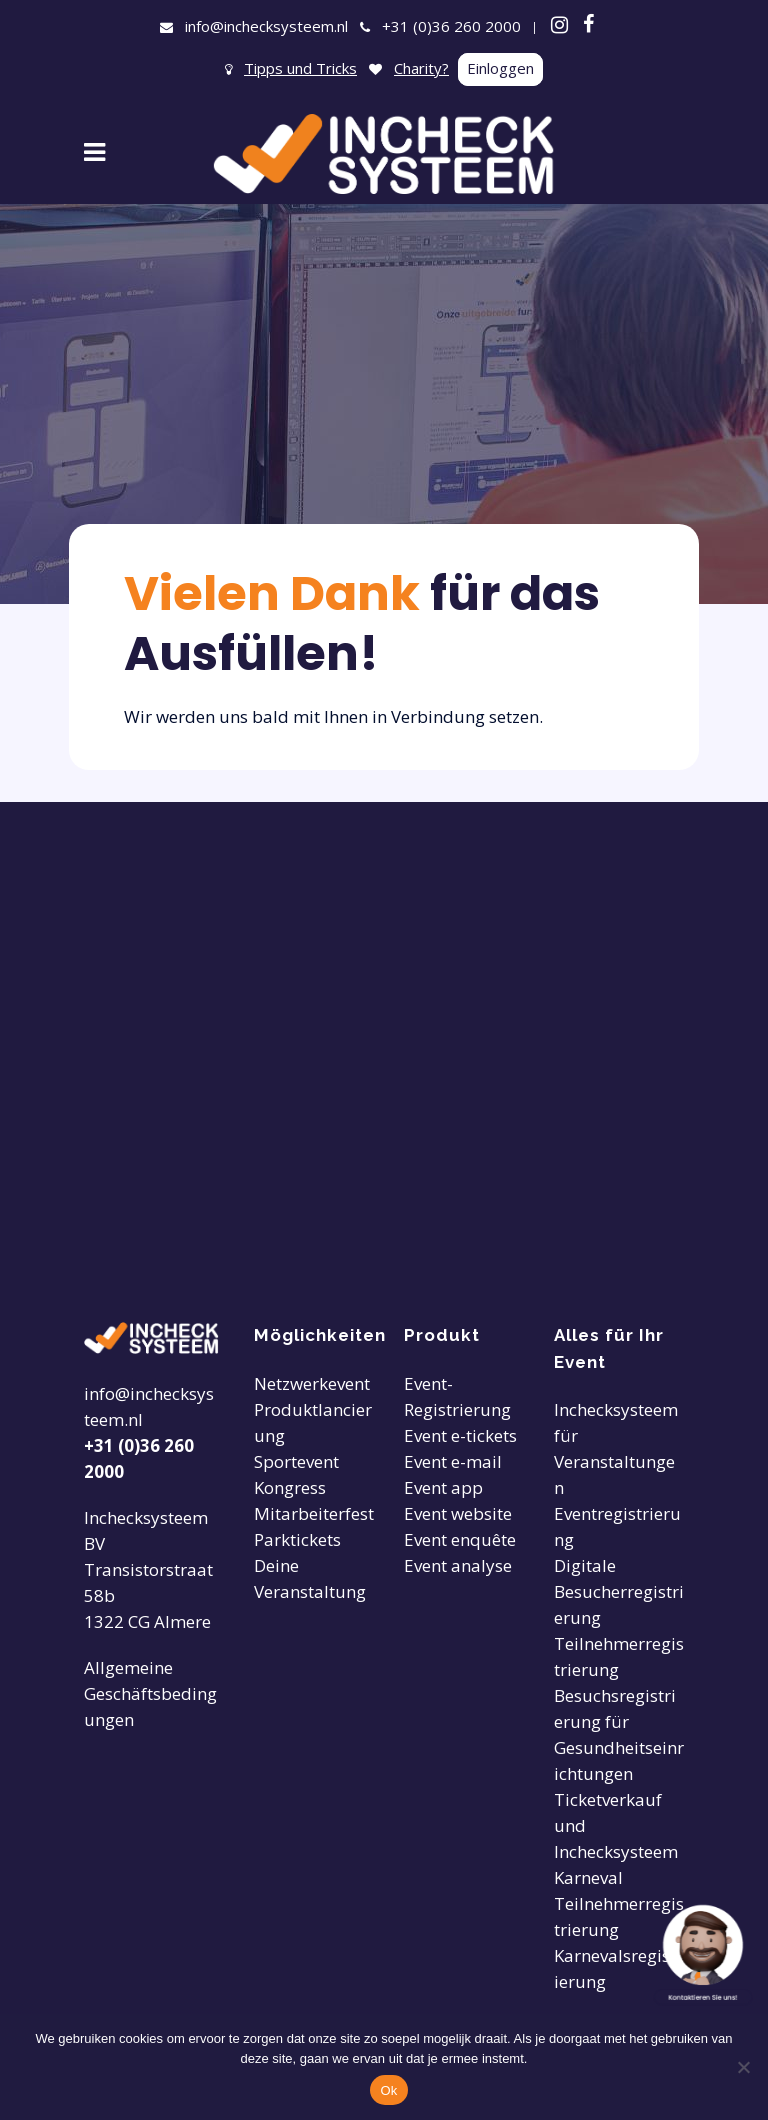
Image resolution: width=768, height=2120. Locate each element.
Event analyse (458, 1565)
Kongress (290, 1487)
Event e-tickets (460, 1435)
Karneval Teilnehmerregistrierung (619, 1903)
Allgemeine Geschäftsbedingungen (150, 1693)
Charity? (421, 68)
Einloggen (500, 68)
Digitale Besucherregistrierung (619, 1591)
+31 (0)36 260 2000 (451, 26)
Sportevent (296, 1461)
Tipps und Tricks (300, 68)
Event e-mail (453, 1461)
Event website (458, 1513)
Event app (443, 1487)
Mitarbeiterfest (314, 1513)
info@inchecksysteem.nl (266, 26)
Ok (388, 2090)
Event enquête (460, 1539)
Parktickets (297, 1539)
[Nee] (743, 2067)
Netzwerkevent (312, 1383)
